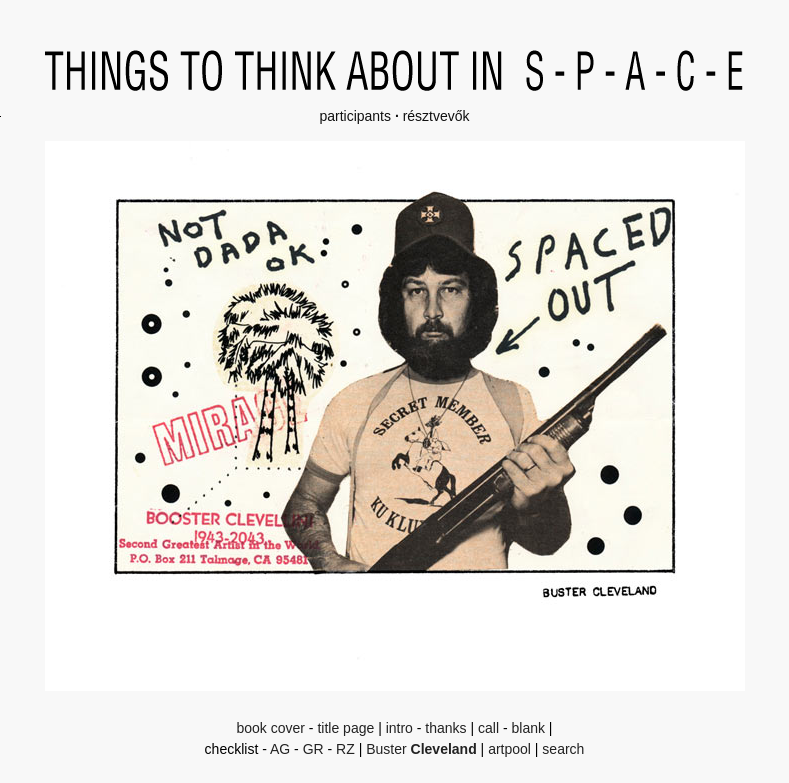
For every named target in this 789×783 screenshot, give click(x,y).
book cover (270, 728)
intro (399, 728)
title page (345, 728)
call (488, 728)
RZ (345, 749)
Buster (421, 749)
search (563, 749)
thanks (445, 728)
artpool (509, 749)
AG (280, 749)
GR (313, 749)
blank (528, 728)
